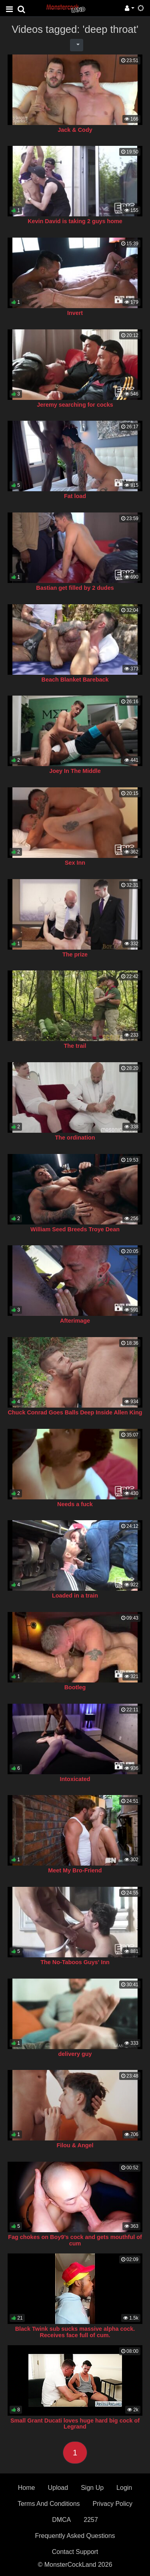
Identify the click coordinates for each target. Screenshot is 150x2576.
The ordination (75, 1137)
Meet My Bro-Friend (75, 1870)
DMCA (61, 2519)
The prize (75, 954)
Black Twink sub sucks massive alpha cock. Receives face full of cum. (75, 2332)
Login (124, 2487)
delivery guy (75, 2054)
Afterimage (75, 1320)
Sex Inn (75, 862)
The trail (75, 1046)
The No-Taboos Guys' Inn (75, 1962)
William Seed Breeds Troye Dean (75, 1229)
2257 (91, 2519)
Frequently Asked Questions (75, 2535)
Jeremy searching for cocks (75, 404)
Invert (75, 313)
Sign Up (92, 2487)
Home (26, 2487)
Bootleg (75, 1687)
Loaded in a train (75, 1595)
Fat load (75, 496)
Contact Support (75, 2551)
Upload (58, 2487)
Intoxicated (75, 1779)
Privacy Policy (113, 2503)
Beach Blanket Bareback (75, 679)
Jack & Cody (75, 130)
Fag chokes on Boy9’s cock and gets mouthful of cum (75, 2240)
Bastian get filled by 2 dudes (75, 588)
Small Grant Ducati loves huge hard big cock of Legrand (75, 2423)
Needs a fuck (75, 1504)
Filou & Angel (74, 2145)
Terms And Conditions (49, 2503)
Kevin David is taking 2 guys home (75, 221)
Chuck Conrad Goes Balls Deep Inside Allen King (75, 1412)
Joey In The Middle (75, 771)
